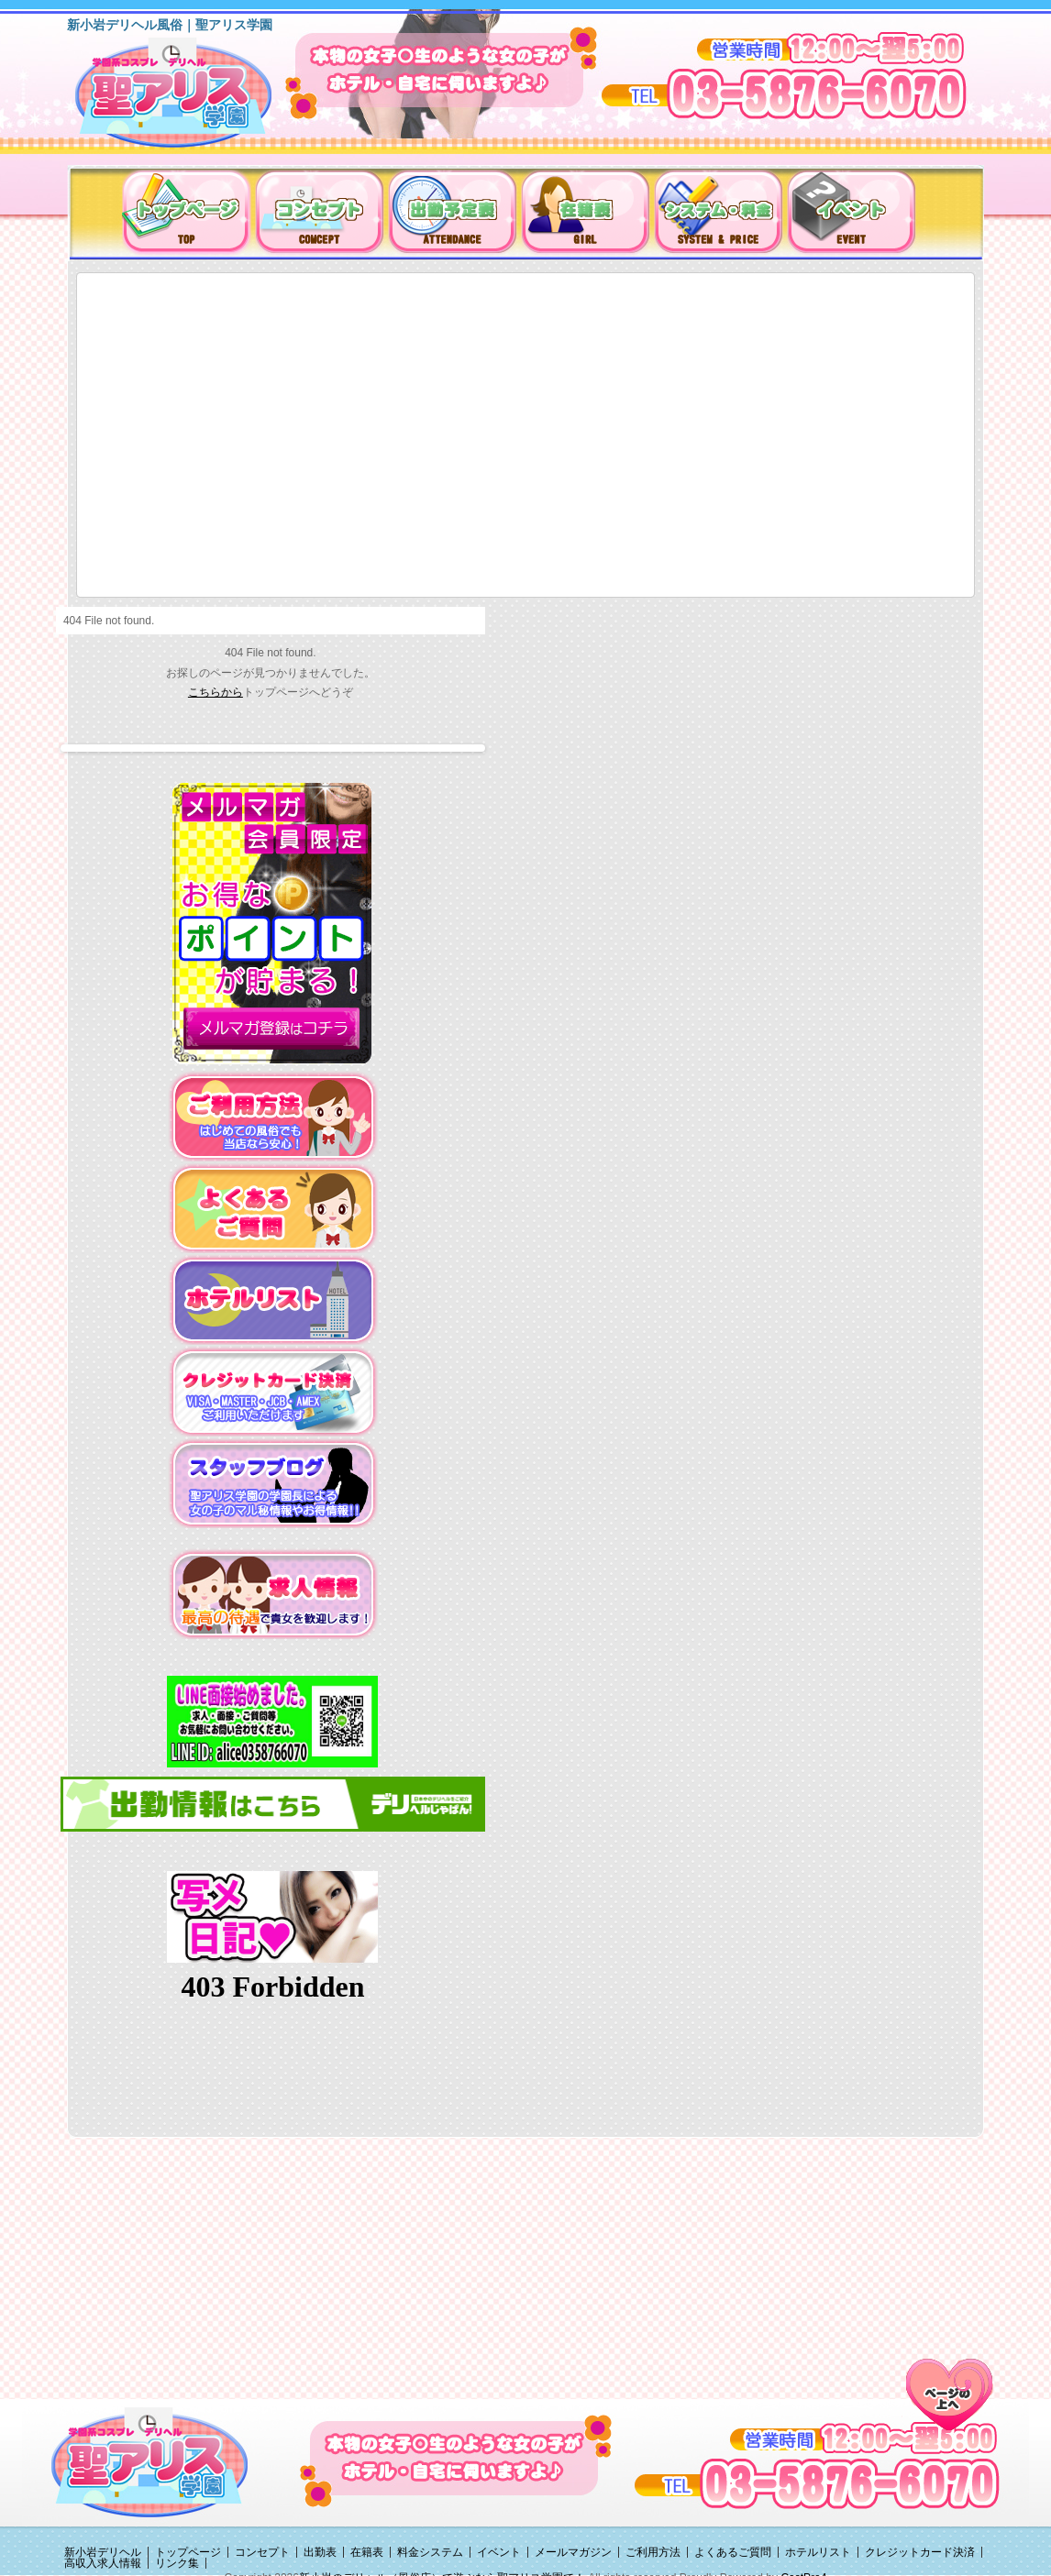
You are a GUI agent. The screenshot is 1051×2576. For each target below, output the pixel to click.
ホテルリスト (818, 2552)
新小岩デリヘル (102, 2552)
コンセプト (262, 2552)
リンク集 (177, 2563)
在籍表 (366, 2552)
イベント (499, 2552)
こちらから (215, 692)
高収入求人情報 (102, 2563)
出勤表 (320, 2552)
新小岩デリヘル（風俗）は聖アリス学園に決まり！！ (196, 99)
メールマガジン (573, 2552)
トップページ (188, 2552)
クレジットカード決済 (920, 2552)
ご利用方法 (652, 2552)
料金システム (430, 2552)
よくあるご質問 (732, 2552)
